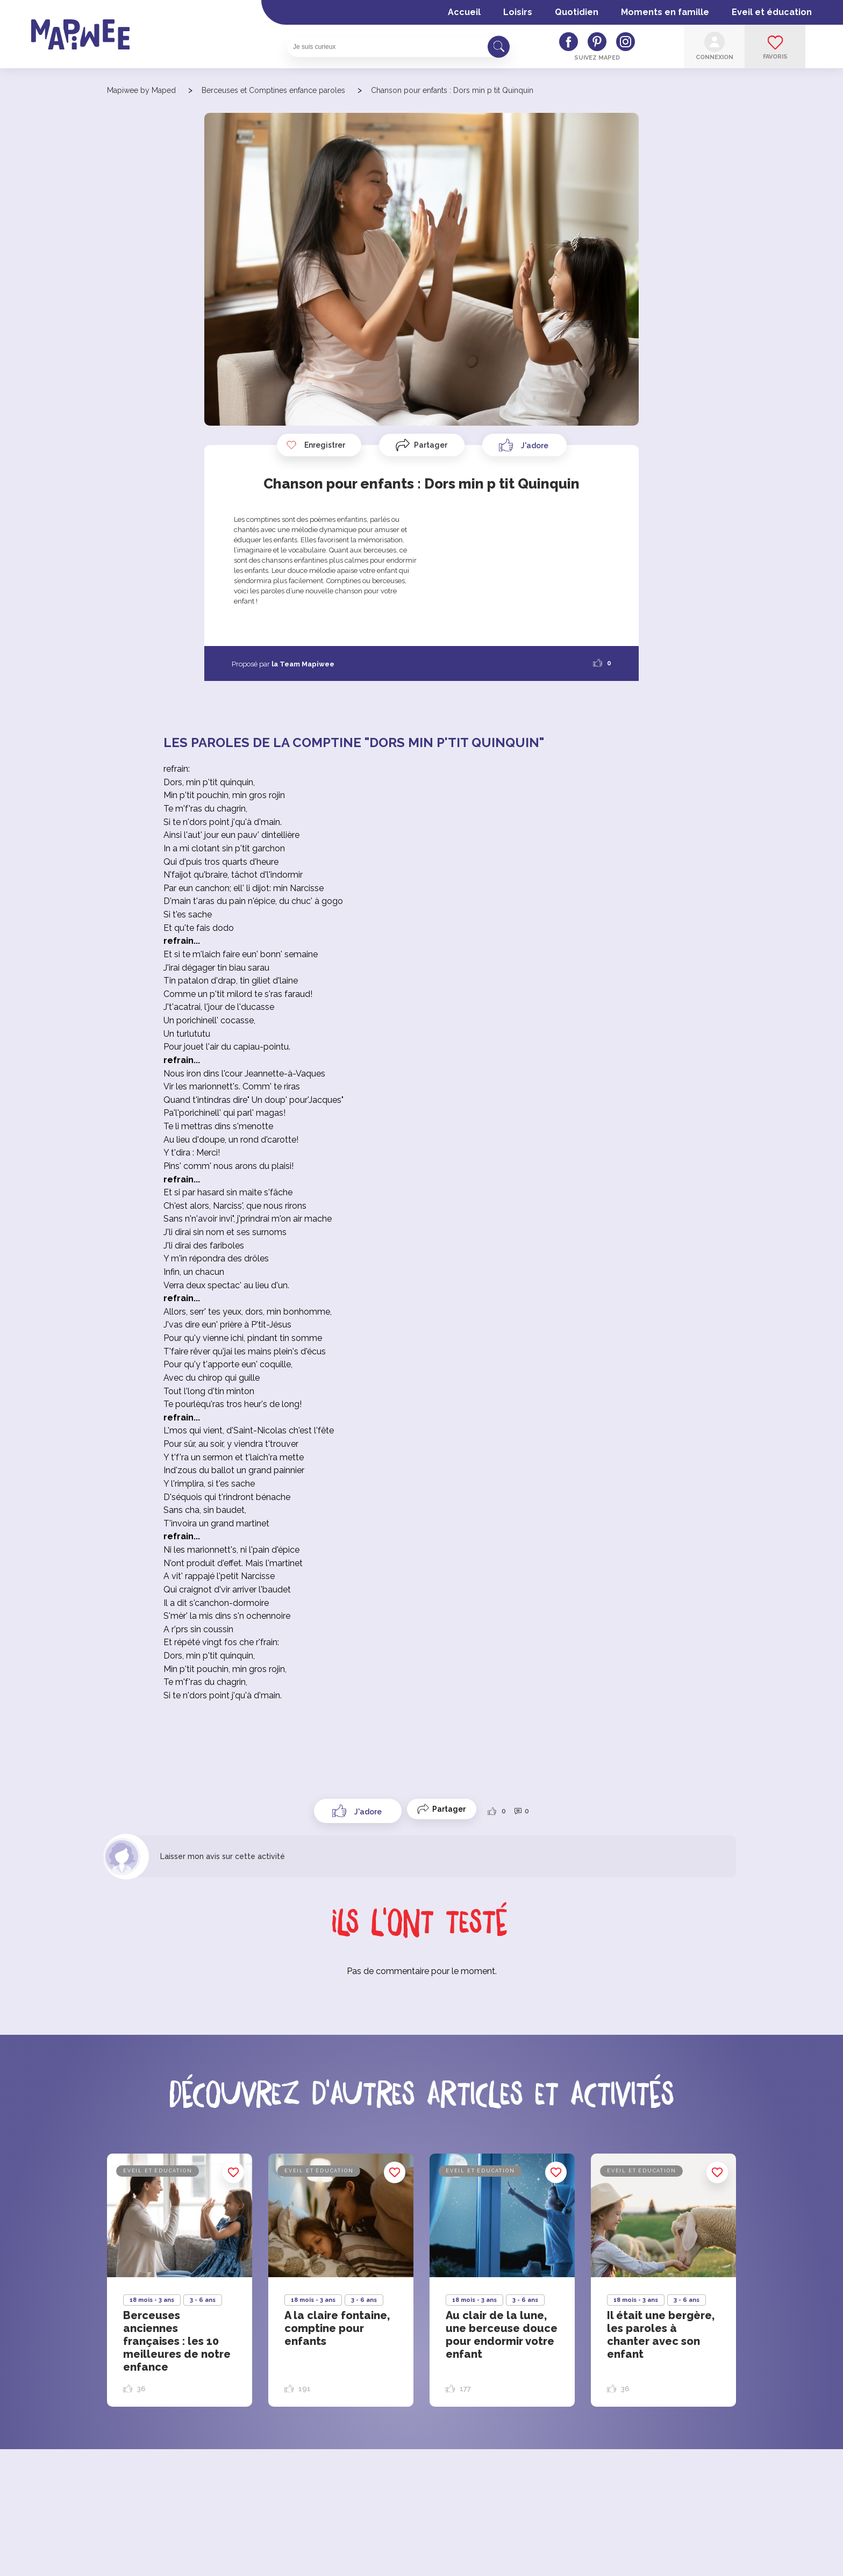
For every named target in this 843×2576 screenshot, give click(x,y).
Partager (430, 445)
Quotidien (576, 12)
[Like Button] (524, 445)
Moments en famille (665, 12)
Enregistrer (315, 445)
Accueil (464, 12)
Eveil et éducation (772, 12)
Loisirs (517, 12)
